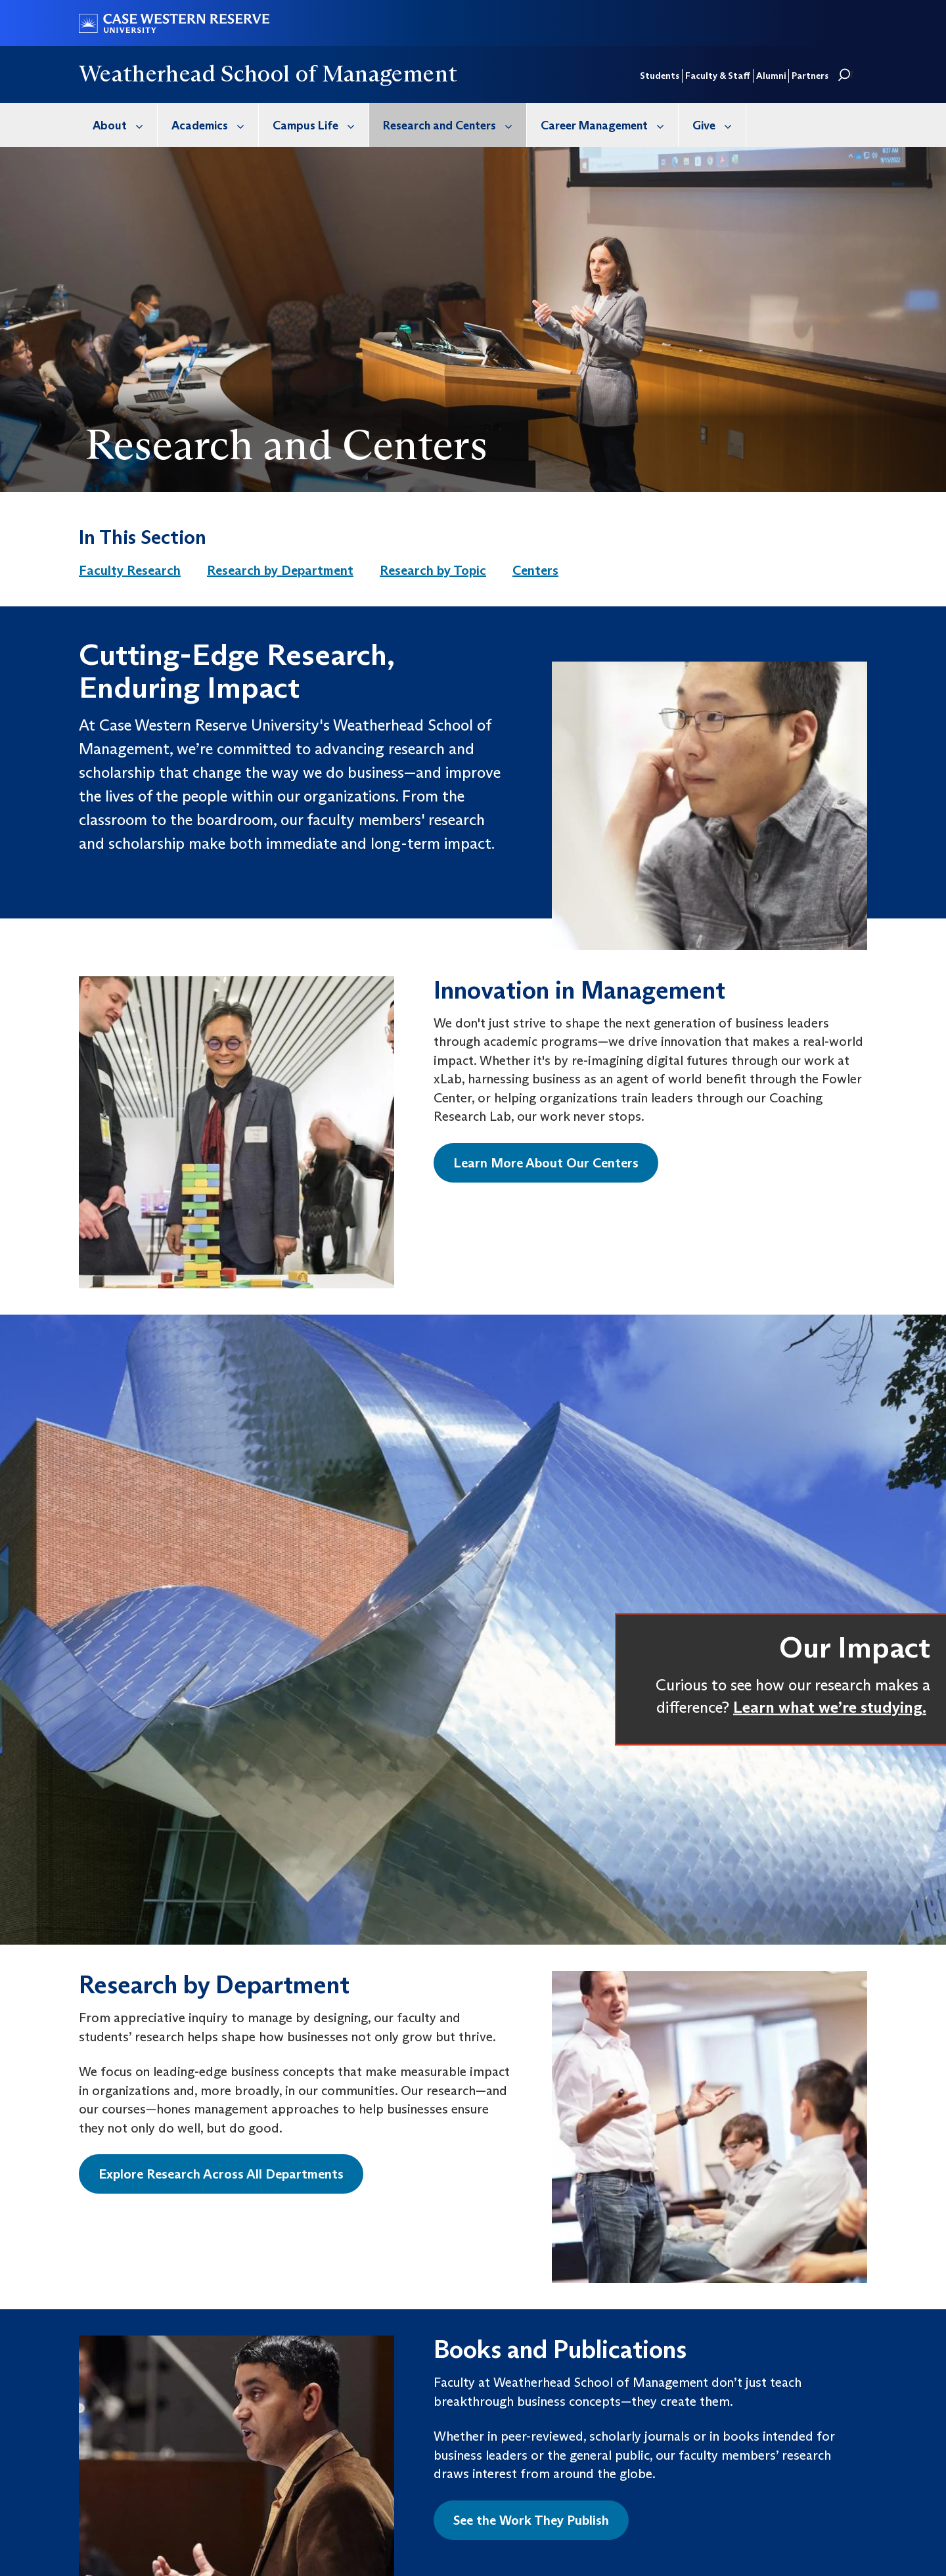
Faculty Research (130, 570)
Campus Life (321, 125)
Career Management (609, 125)
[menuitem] (118, 125)
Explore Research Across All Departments (221, 2174)
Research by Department (280, 570)
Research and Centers (454, 125)
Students (659, 75)
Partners (810, 75)
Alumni (771, 75)
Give (719, 125)
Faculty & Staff (717, 75)
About (125, 125)
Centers (535, 570)
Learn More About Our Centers (546, 1163)
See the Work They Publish (531, 2520)
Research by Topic (433, 570)
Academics (214, 125)
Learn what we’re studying (827, 1706)
